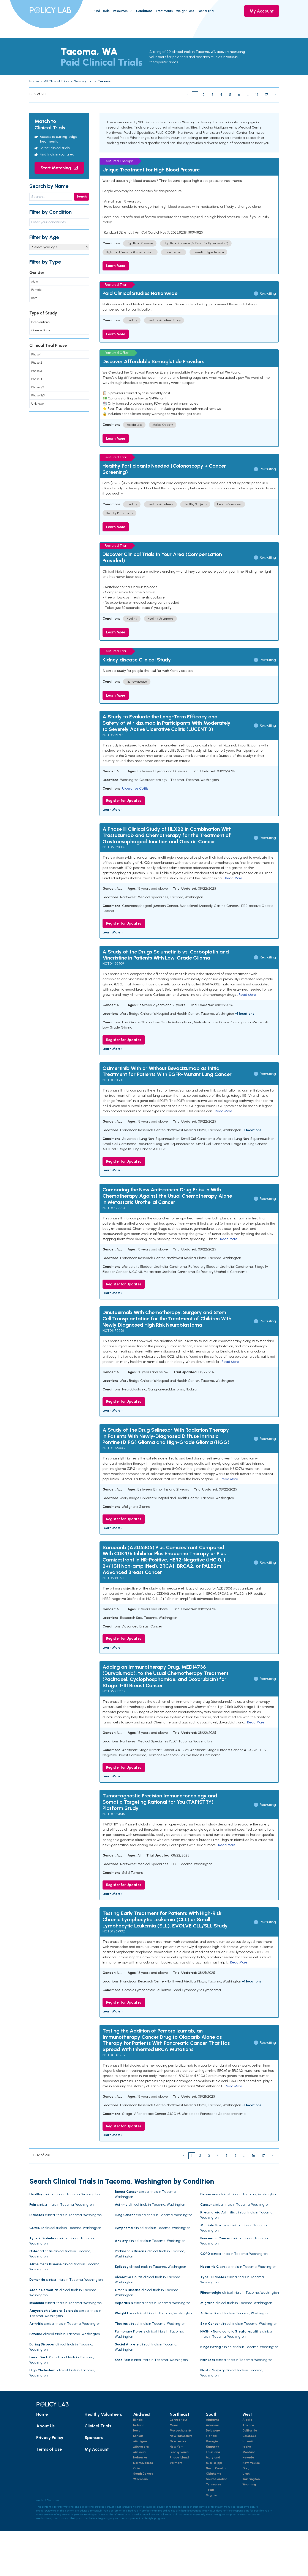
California (249, 2476)
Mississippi (214, 2508)
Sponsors (94, 2482)
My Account (262, 11)
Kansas (138, 2481)
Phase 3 (36, 371)
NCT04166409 (113, 984)
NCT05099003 (114, 1478)
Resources (123, 11)
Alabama (213, 2465)
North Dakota (143, 2508)
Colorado (249, 2481)
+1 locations (244, 1034)
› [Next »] (275, 95)
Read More (233, 896)
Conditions (144, 11)
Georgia (212, 2486)
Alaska (247, 2465)
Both (34, 298)
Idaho (246, 2492)
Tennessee (213, 2530)
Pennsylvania (179, 2497)
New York (176, 2492)
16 (257, 95)
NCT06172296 (113, 1358)
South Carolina (216, 2524)
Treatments (164, 11)
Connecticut (178, 2465)
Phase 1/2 (37, 387)
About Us (45, 2471)
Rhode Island (179, 2503)
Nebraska (140, 2503)
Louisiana (213, 2497)
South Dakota (143, 2519)
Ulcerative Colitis (135, 803)
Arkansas (213, 2470)
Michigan (140, 2486)
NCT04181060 (113, 1103)
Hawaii (247, 2486)
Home (42, 2459)
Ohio (136, 2513)
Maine (174, 2470)
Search (81, 196)
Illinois (138, 2465)
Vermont (176, 2508)
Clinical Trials (98, 2471)
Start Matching (59, 167)
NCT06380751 (113, 1611)
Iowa (137, 2476)
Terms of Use (49, 2494)
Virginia (211, 2540)
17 (266, 95)
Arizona (248, 2470)
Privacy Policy (49, 2482)
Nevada (248, 2503)
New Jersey (178, 2486)
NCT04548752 (114, 2098)
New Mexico (251, 2508)
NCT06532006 (114, 865)
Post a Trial (205, 11)
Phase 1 (36, 354)
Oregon (247, 2513)
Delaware (213, 2476)
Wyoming (249, 2530)
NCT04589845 (114, 1852)
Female (36, 290)
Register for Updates (128, 817)
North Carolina (216, 2513)
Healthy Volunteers (103, 2459)
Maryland (213, 2503)
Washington (251, 2524)
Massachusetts (181, 2476)
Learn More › (113, 827)
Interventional (40, 322)
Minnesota (141, 2492)
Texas (210, 2535)
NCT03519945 (113, 750)
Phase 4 (36, 379)
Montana (249, 2497)
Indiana (138, 2470)
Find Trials (101, 11)
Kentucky (212, 2492)
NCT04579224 (114, 1233)
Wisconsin (140, 2524)
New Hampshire (181, 2481)
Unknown (37, 403)
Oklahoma (213, 2519)
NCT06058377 (114, 1727)
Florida (211, 2481)
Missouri (139, 2497)
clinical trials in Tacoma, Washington (64, 2239)
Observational (41, 330)
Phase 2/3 (37, 395)
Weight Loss (185, 11)
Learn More (119, 267)
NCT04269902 (114, 1972)
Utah (246, 2519)
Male (34, 281)
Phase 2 (36, 362)
